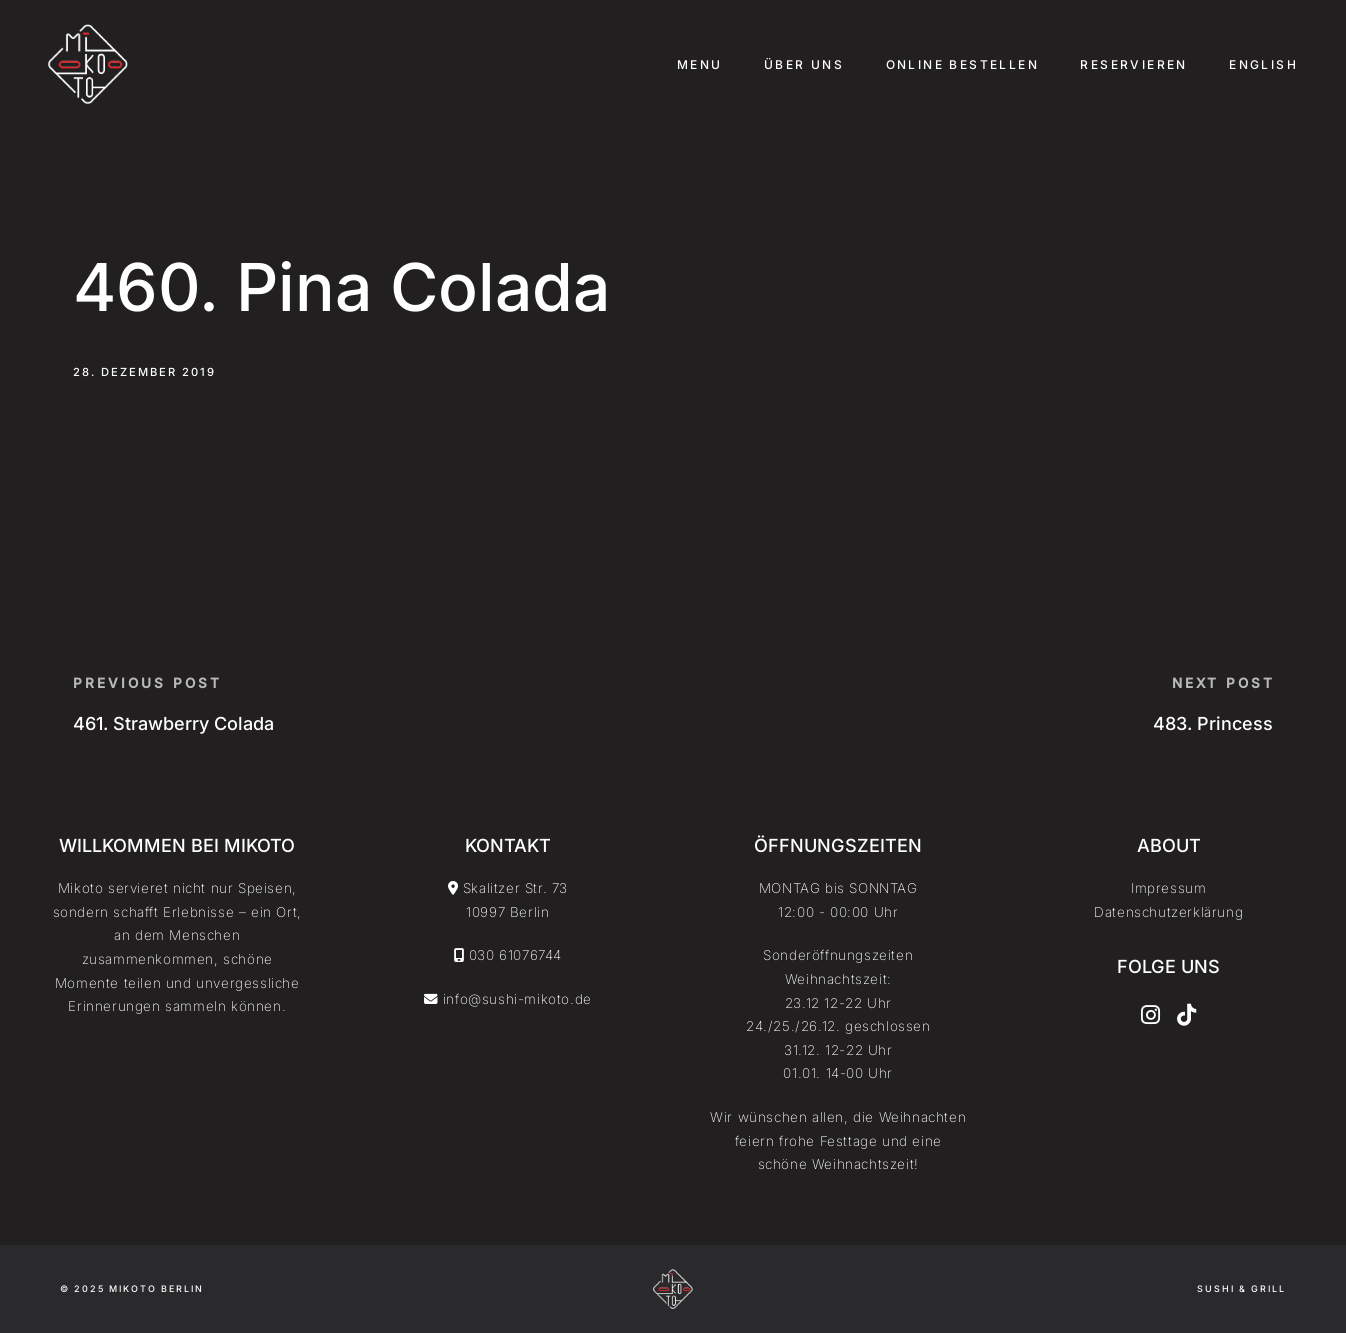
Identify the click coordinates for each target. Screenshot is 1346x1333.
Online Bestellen (962, 64)
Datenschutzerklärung (1168, 912)
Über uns (804, 64)
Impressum (1168, 888)
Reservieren (1133, 64)
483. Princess (1213, 723)
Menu (700, 64)
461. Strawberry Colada (173, 723)
